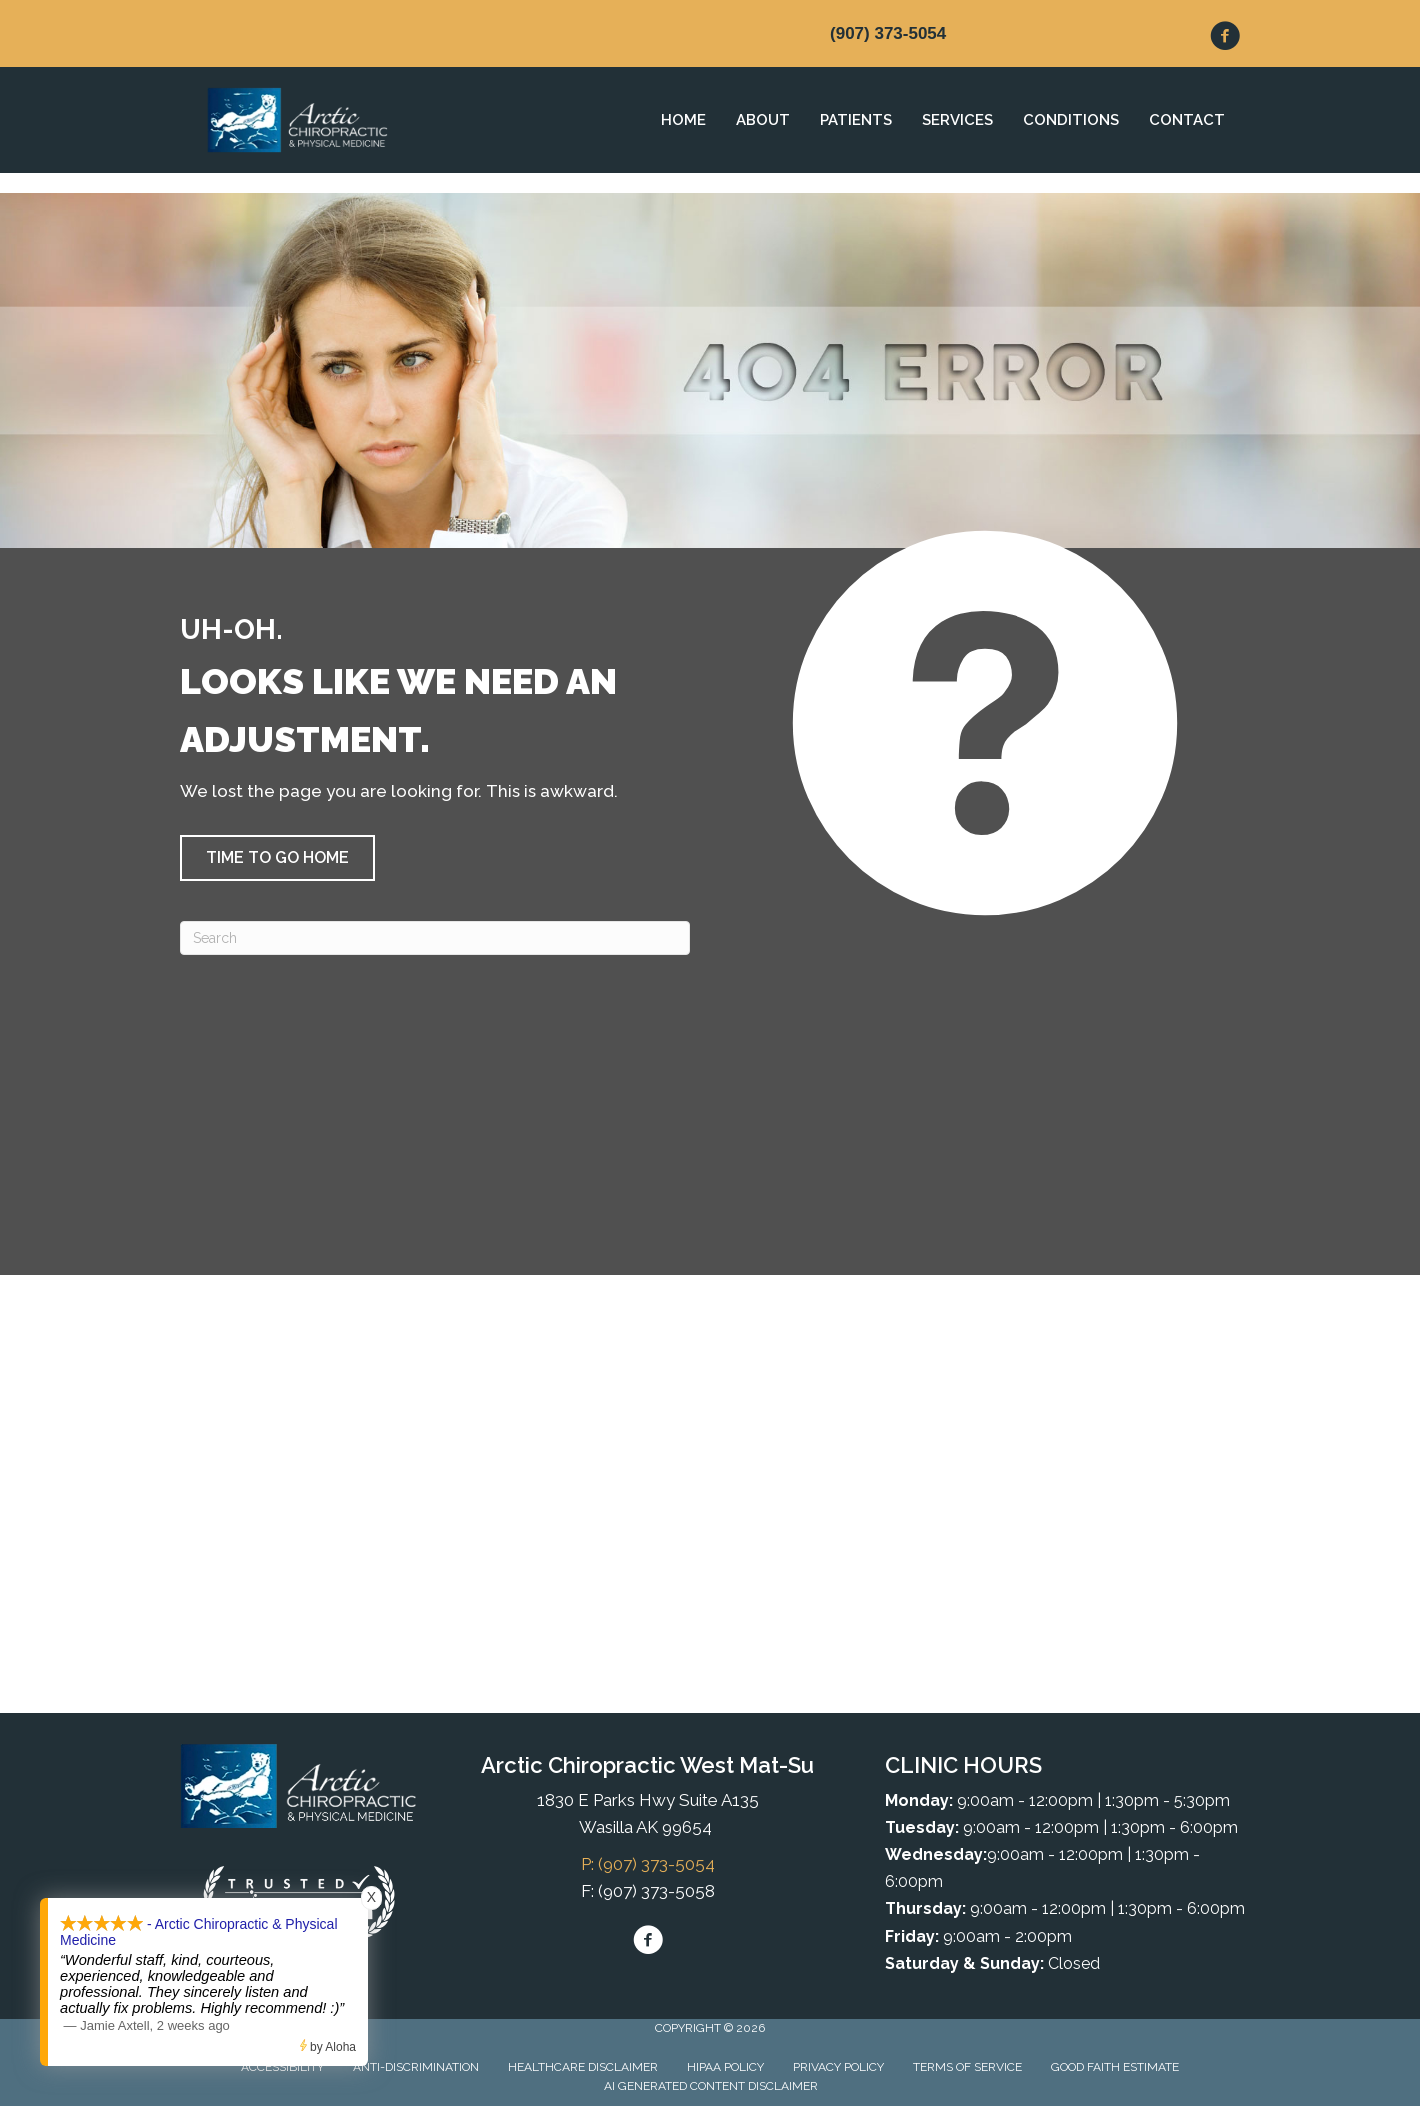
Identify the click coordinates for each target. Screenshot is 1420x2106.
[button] (277, 858)
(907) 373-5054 (888, 33)
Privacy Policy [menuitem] (838, 2067)
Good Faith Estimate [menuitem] (1115, 2067)
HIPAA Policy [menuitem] (725, 2067)
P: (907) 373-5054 (648, 1864)
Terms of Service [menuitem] (967, 2067)
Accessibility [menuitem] (282, 2067)
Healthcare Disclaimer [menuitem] (583, 2067)
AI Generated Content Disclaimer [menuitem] (711, 2086)
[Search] (435, 938)
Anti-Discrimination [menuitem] (416, 2067)
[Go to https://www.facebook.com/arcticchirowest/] (1225, 39)
